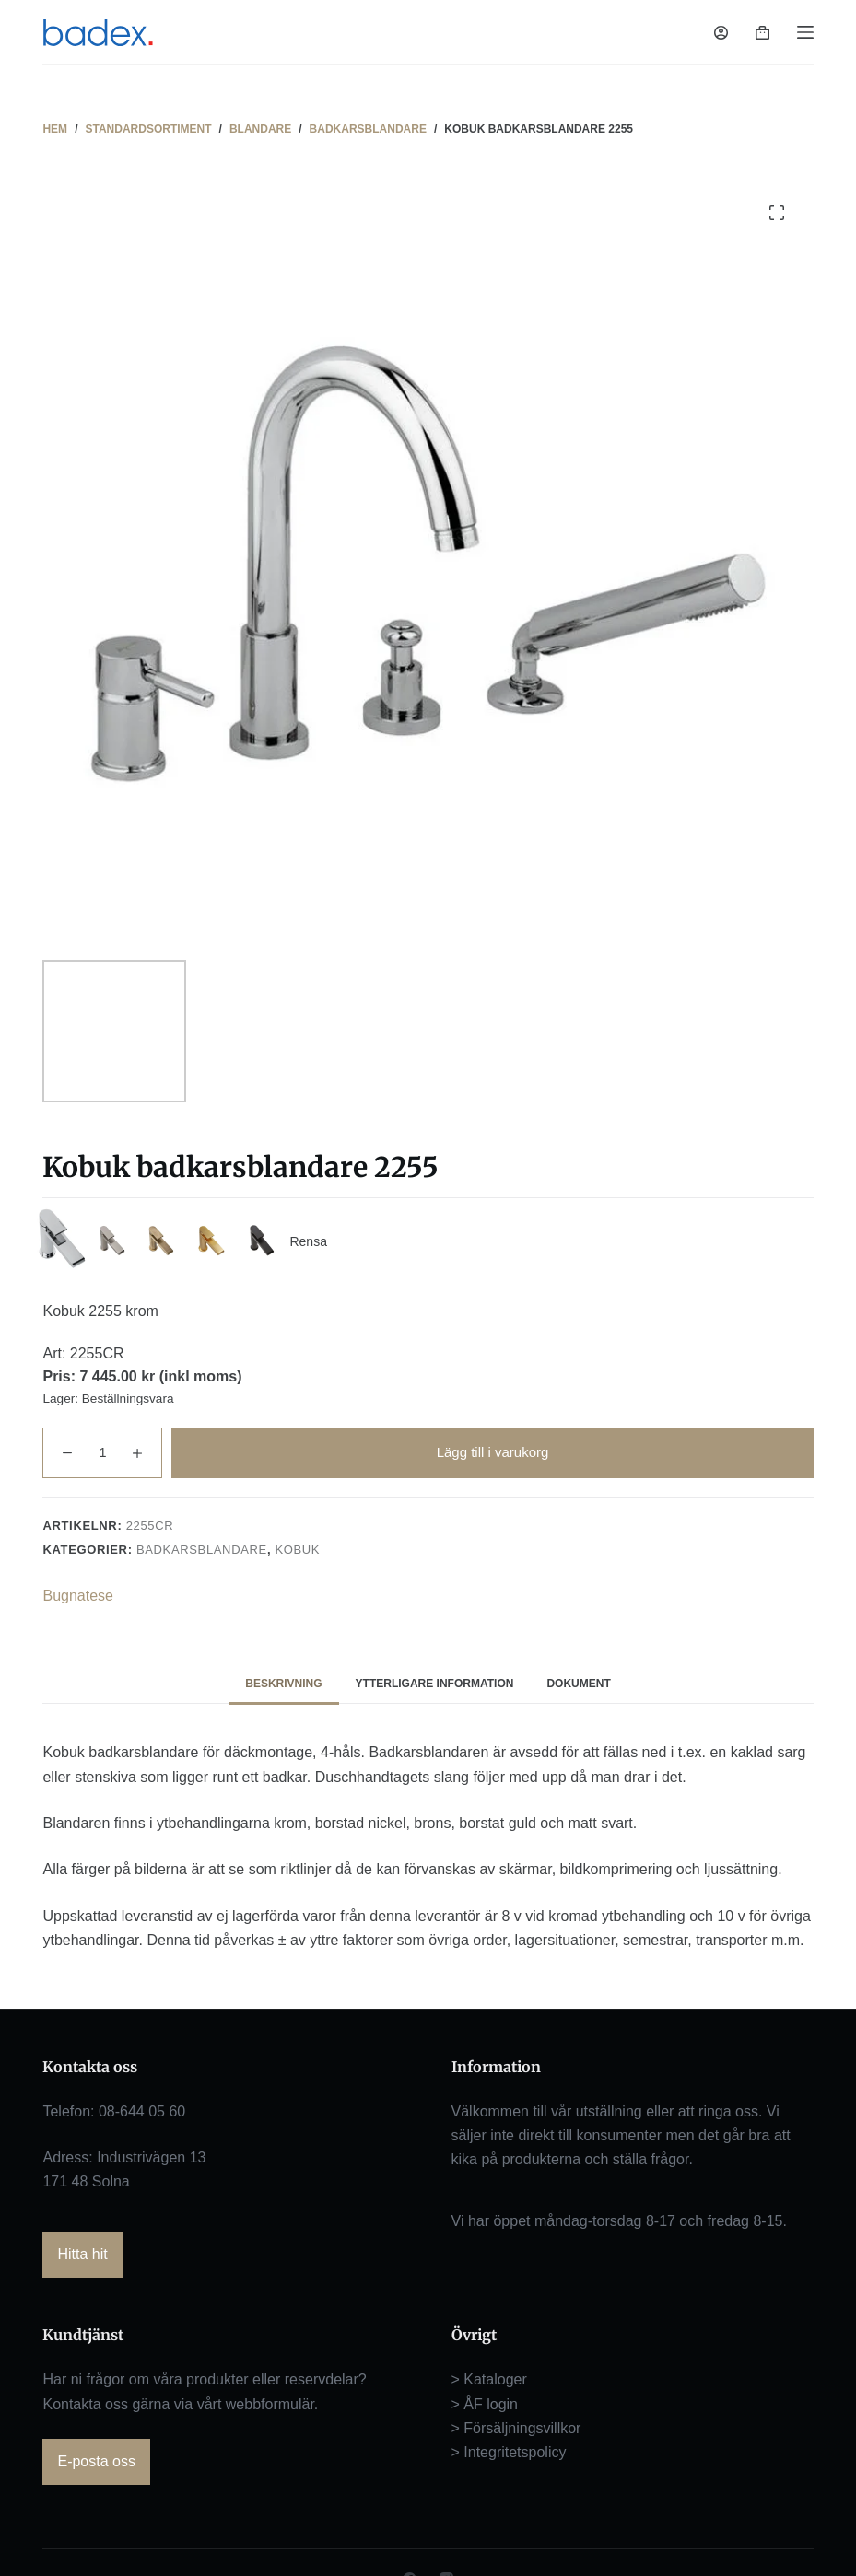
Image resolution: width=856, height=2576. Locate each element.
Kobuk (297, 1557)
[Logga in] (721, 33)
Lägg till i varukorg (493, 1458)
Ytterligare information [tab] (435, 1690)
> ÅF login (484, 2411)
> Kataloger (489, 2387)
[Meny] (805, 32)
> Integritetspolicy (509, 2459)
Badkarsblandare (201, 1557)
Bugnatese (77, 1602)
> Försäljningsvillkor (516, 2435)
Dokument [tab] (578, 1690)
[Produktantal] (102, 1459)
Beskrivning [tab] (283, 1690)
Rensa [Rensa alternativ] (344, 1245)
